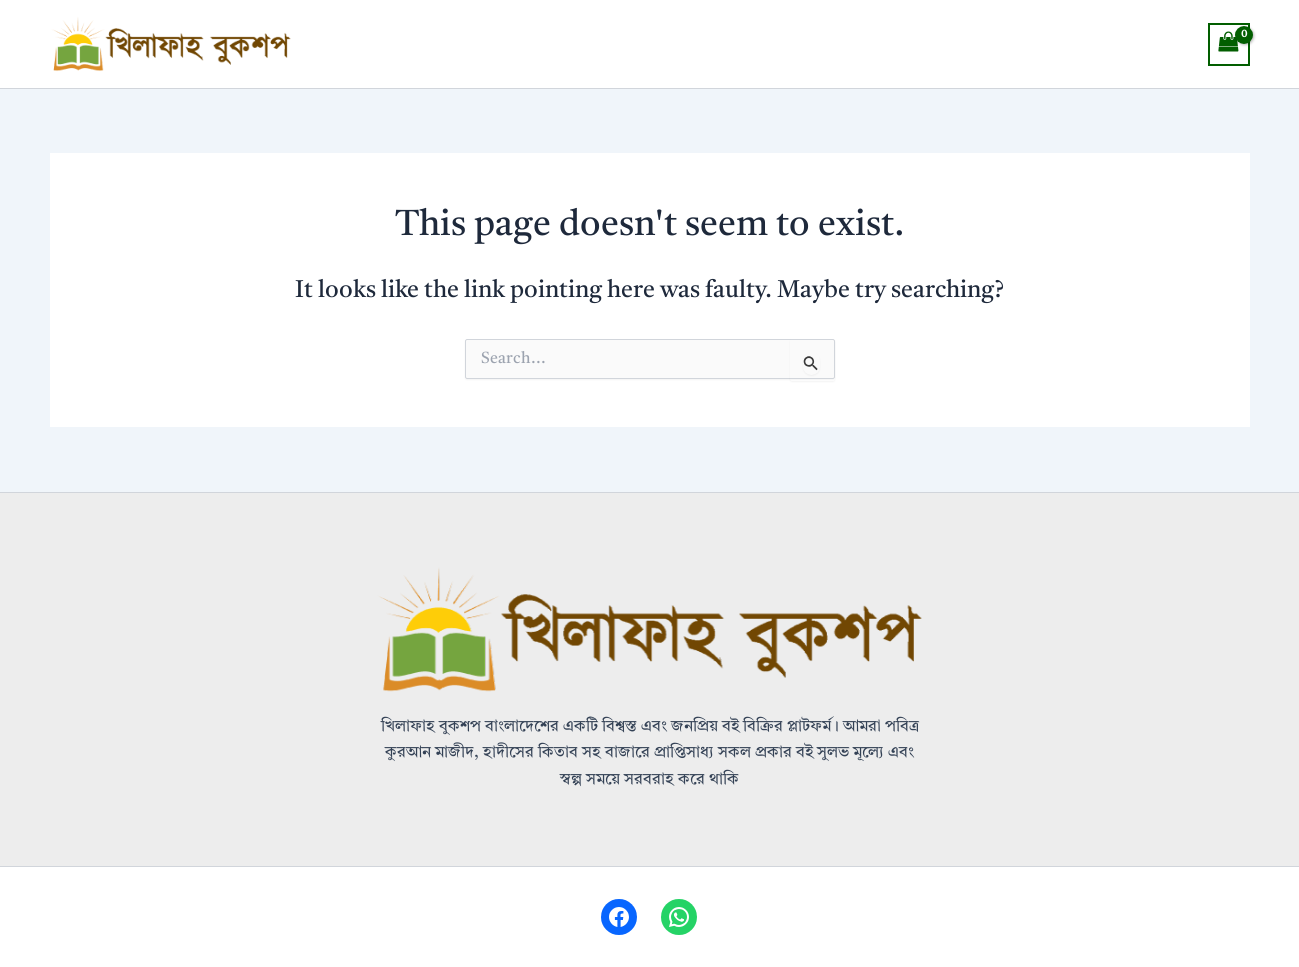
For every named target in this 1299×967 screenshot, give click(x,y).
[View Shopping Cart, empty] (1229, 44)
